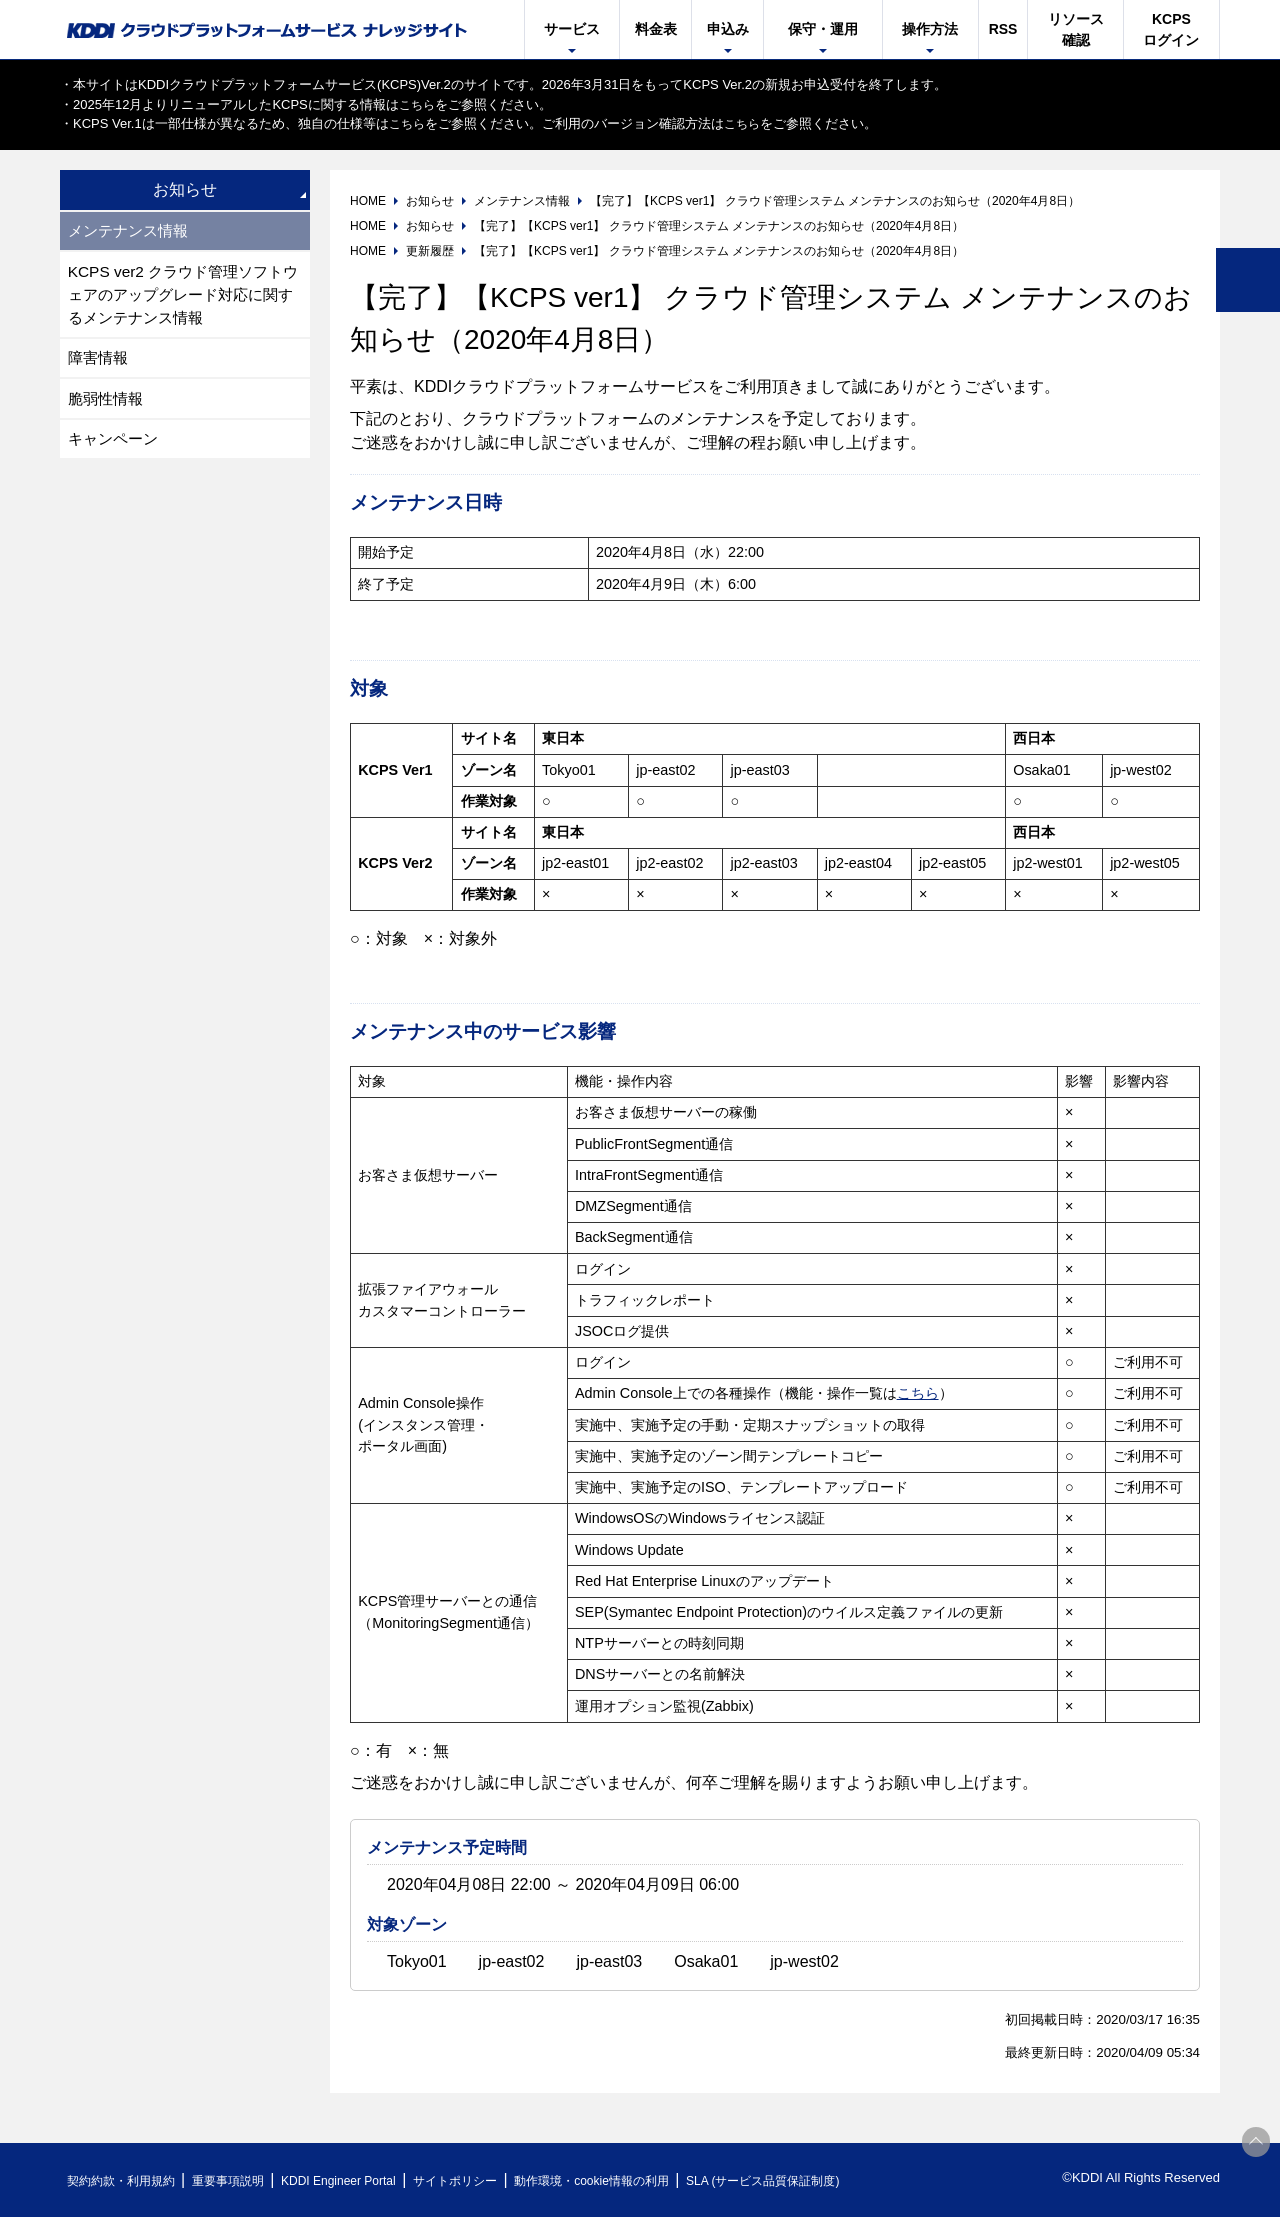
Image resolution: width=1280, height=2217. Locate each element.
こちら (418, 104)
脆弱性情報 (108, 405)
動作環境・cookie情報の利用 (643, 2180)
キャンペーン (116, 447)
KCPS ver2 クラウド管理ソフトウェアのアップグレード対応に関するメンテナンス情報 (182, 297)
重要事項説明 (244, 2180)
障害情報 (100, 363)
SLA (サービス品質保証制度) (830, 2180)
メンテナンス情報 (132, 231)
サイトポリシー (493, 2180)
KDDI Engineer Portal (365, 2180)
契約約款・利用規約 (126, 2180)
